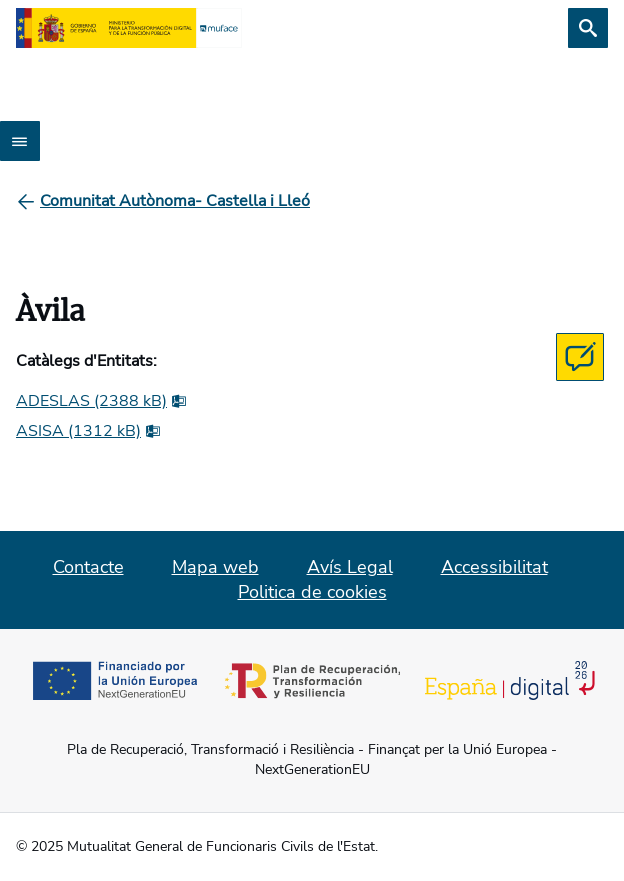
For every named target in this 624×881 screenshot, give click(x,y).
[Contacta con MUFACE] (580, 357)
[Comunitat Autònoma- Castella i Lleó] (175, 201)
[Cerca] (588, 28)
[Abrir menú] (20, 141)
